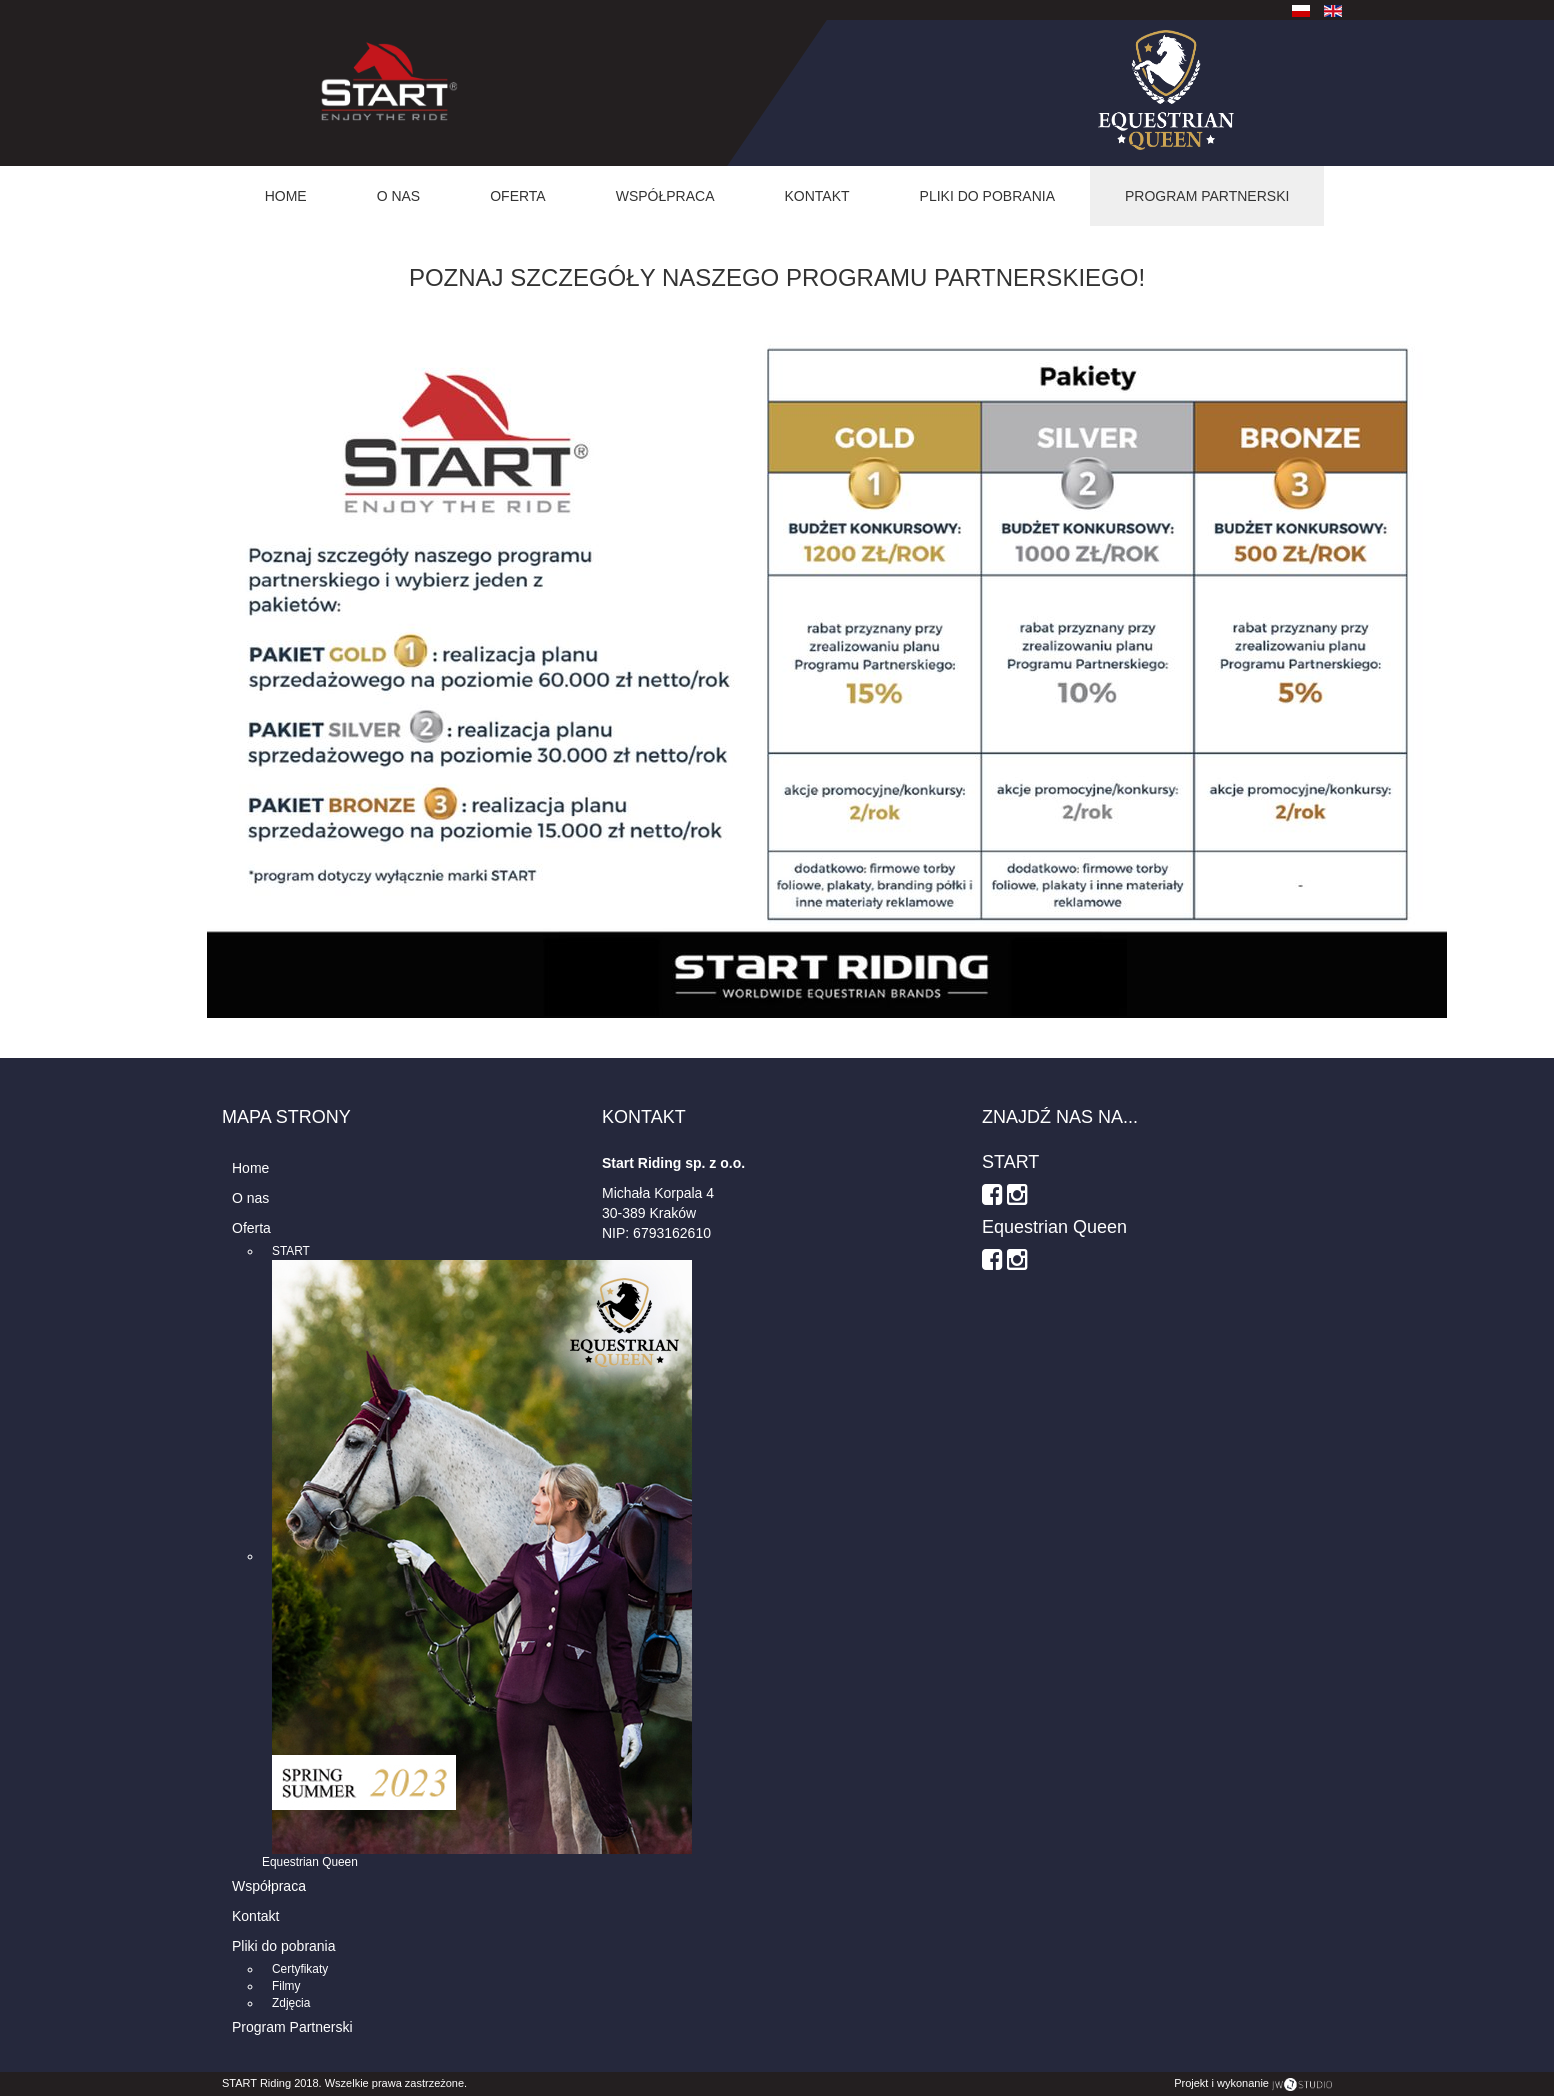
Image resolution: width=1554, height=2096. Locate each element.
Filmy (286, 1986)
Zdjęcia (291, 2003)
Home (286, 196)
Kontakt (817, 196)
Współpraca (665, 196)
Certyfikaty (300, 1969)
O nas (399, 196)
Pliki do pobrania (987, 196)
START (291, 1251)
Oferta (518, 196)
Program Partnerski (1207, 196)
